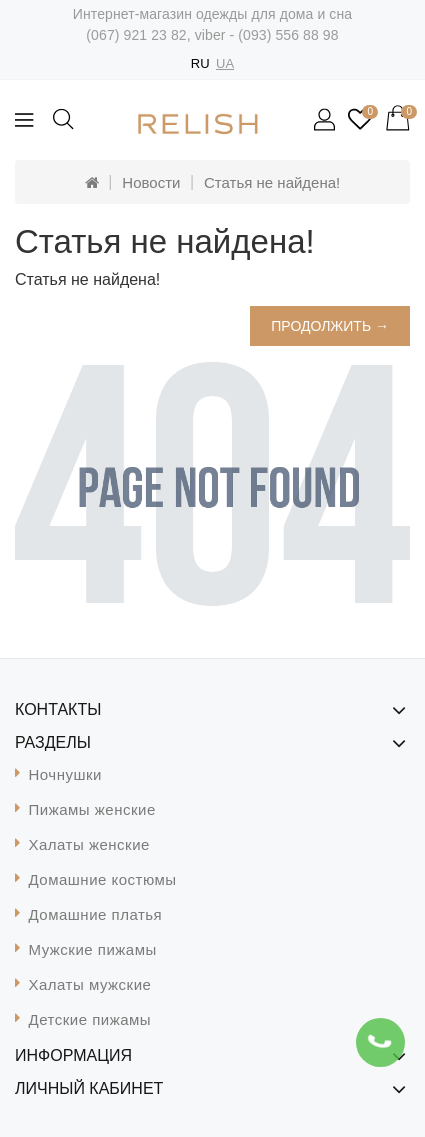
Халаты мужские (90, 984)
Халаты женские (89, 844)
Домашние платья (96, 914)
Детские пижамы (90, 1019)
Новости (151, 182)
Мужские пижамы (93, 949)
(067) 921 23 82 (136, 35)
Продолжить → (330, 326)
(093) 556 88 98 (288, 35)
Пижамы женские (92, 809)
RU (200, 63)
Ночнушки (65, 774)
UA (225, 63)
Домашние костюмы (103, 879)
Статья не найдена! (272, 182)
